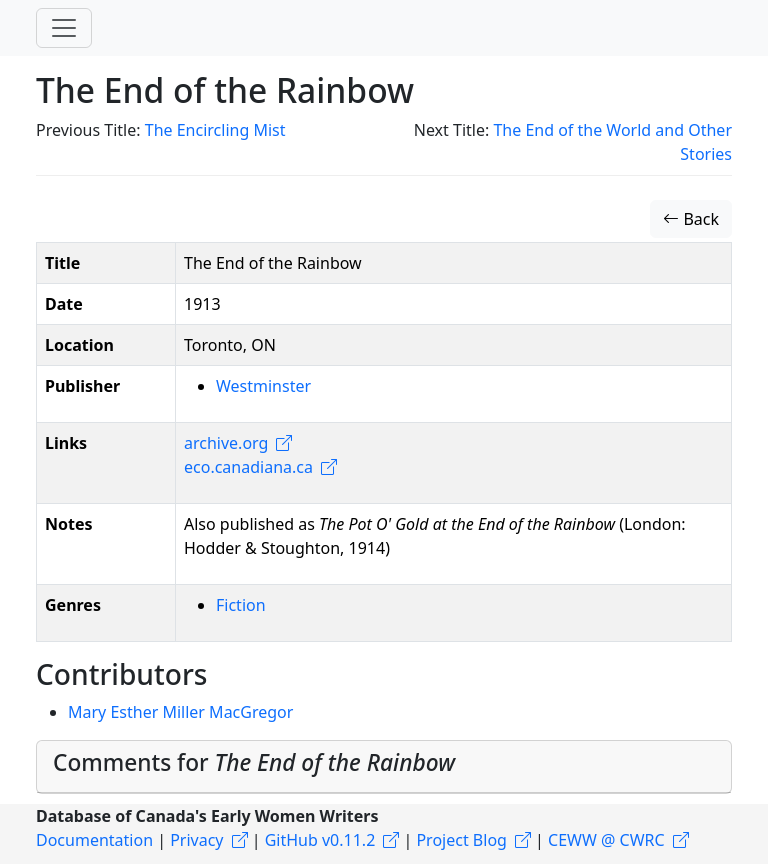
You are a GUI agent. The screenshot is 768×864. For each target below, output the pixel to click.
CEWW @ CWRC (606, 840)
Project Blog (461, 840)
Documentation (94, 840)
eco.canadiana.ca (248, 467)
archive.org (226, 443)
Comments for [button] (254, 762)
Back (691, 219)
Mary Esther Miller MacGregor (180, 712)
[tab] (384, 767)
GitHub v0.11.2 (320, 840)
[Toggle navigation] (64, 28)
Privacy (196, 840)
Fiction (241, 605)
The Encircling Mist (215, 130)
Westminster (263, 386)
